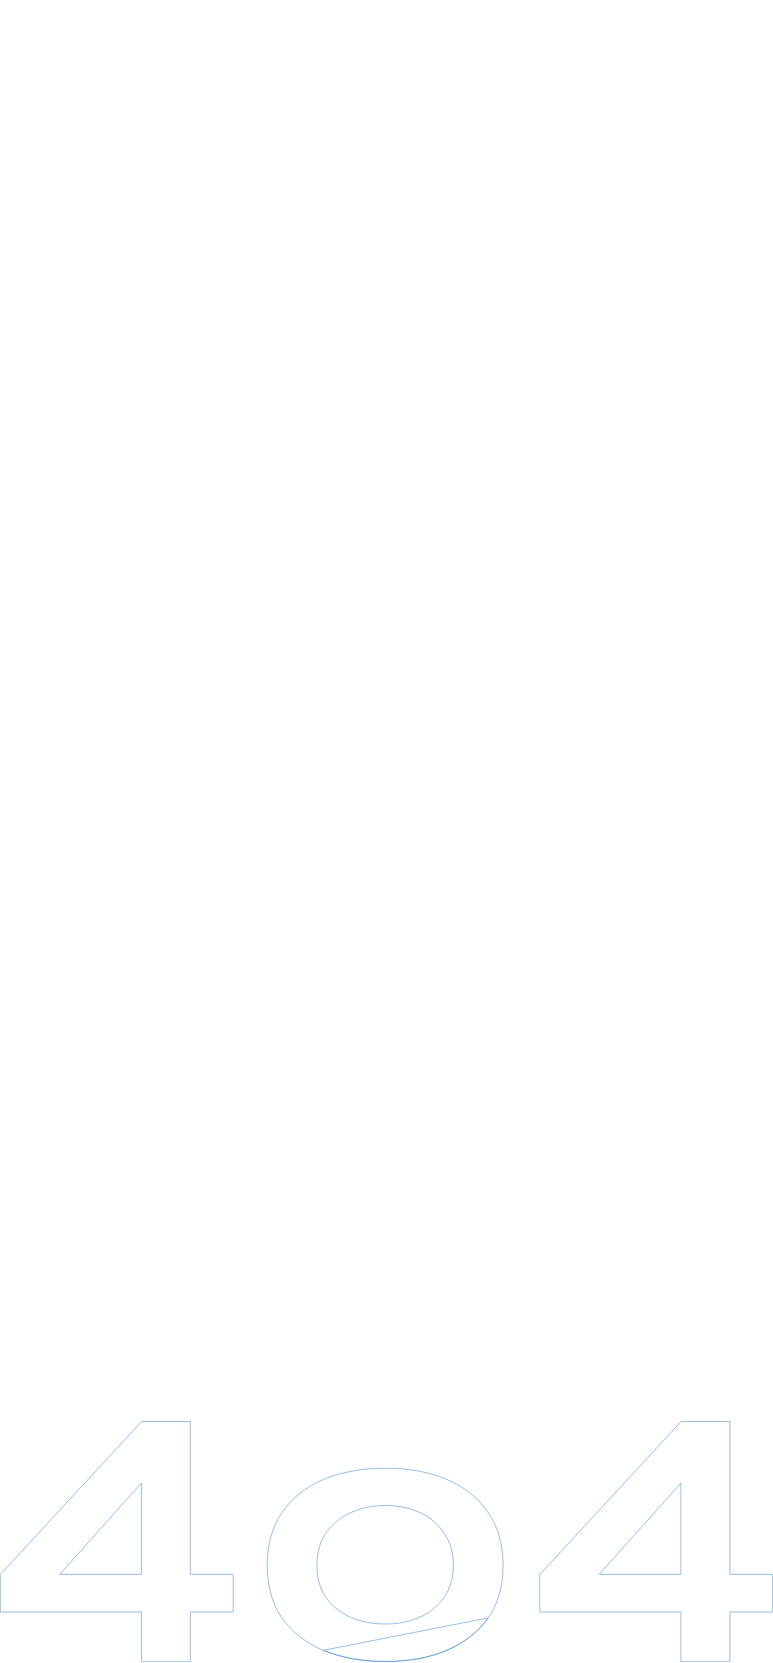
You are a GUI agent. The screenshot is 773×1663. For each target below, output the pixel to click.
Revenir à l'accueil (395, 983)
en (729, 45)
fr (729, 19)
